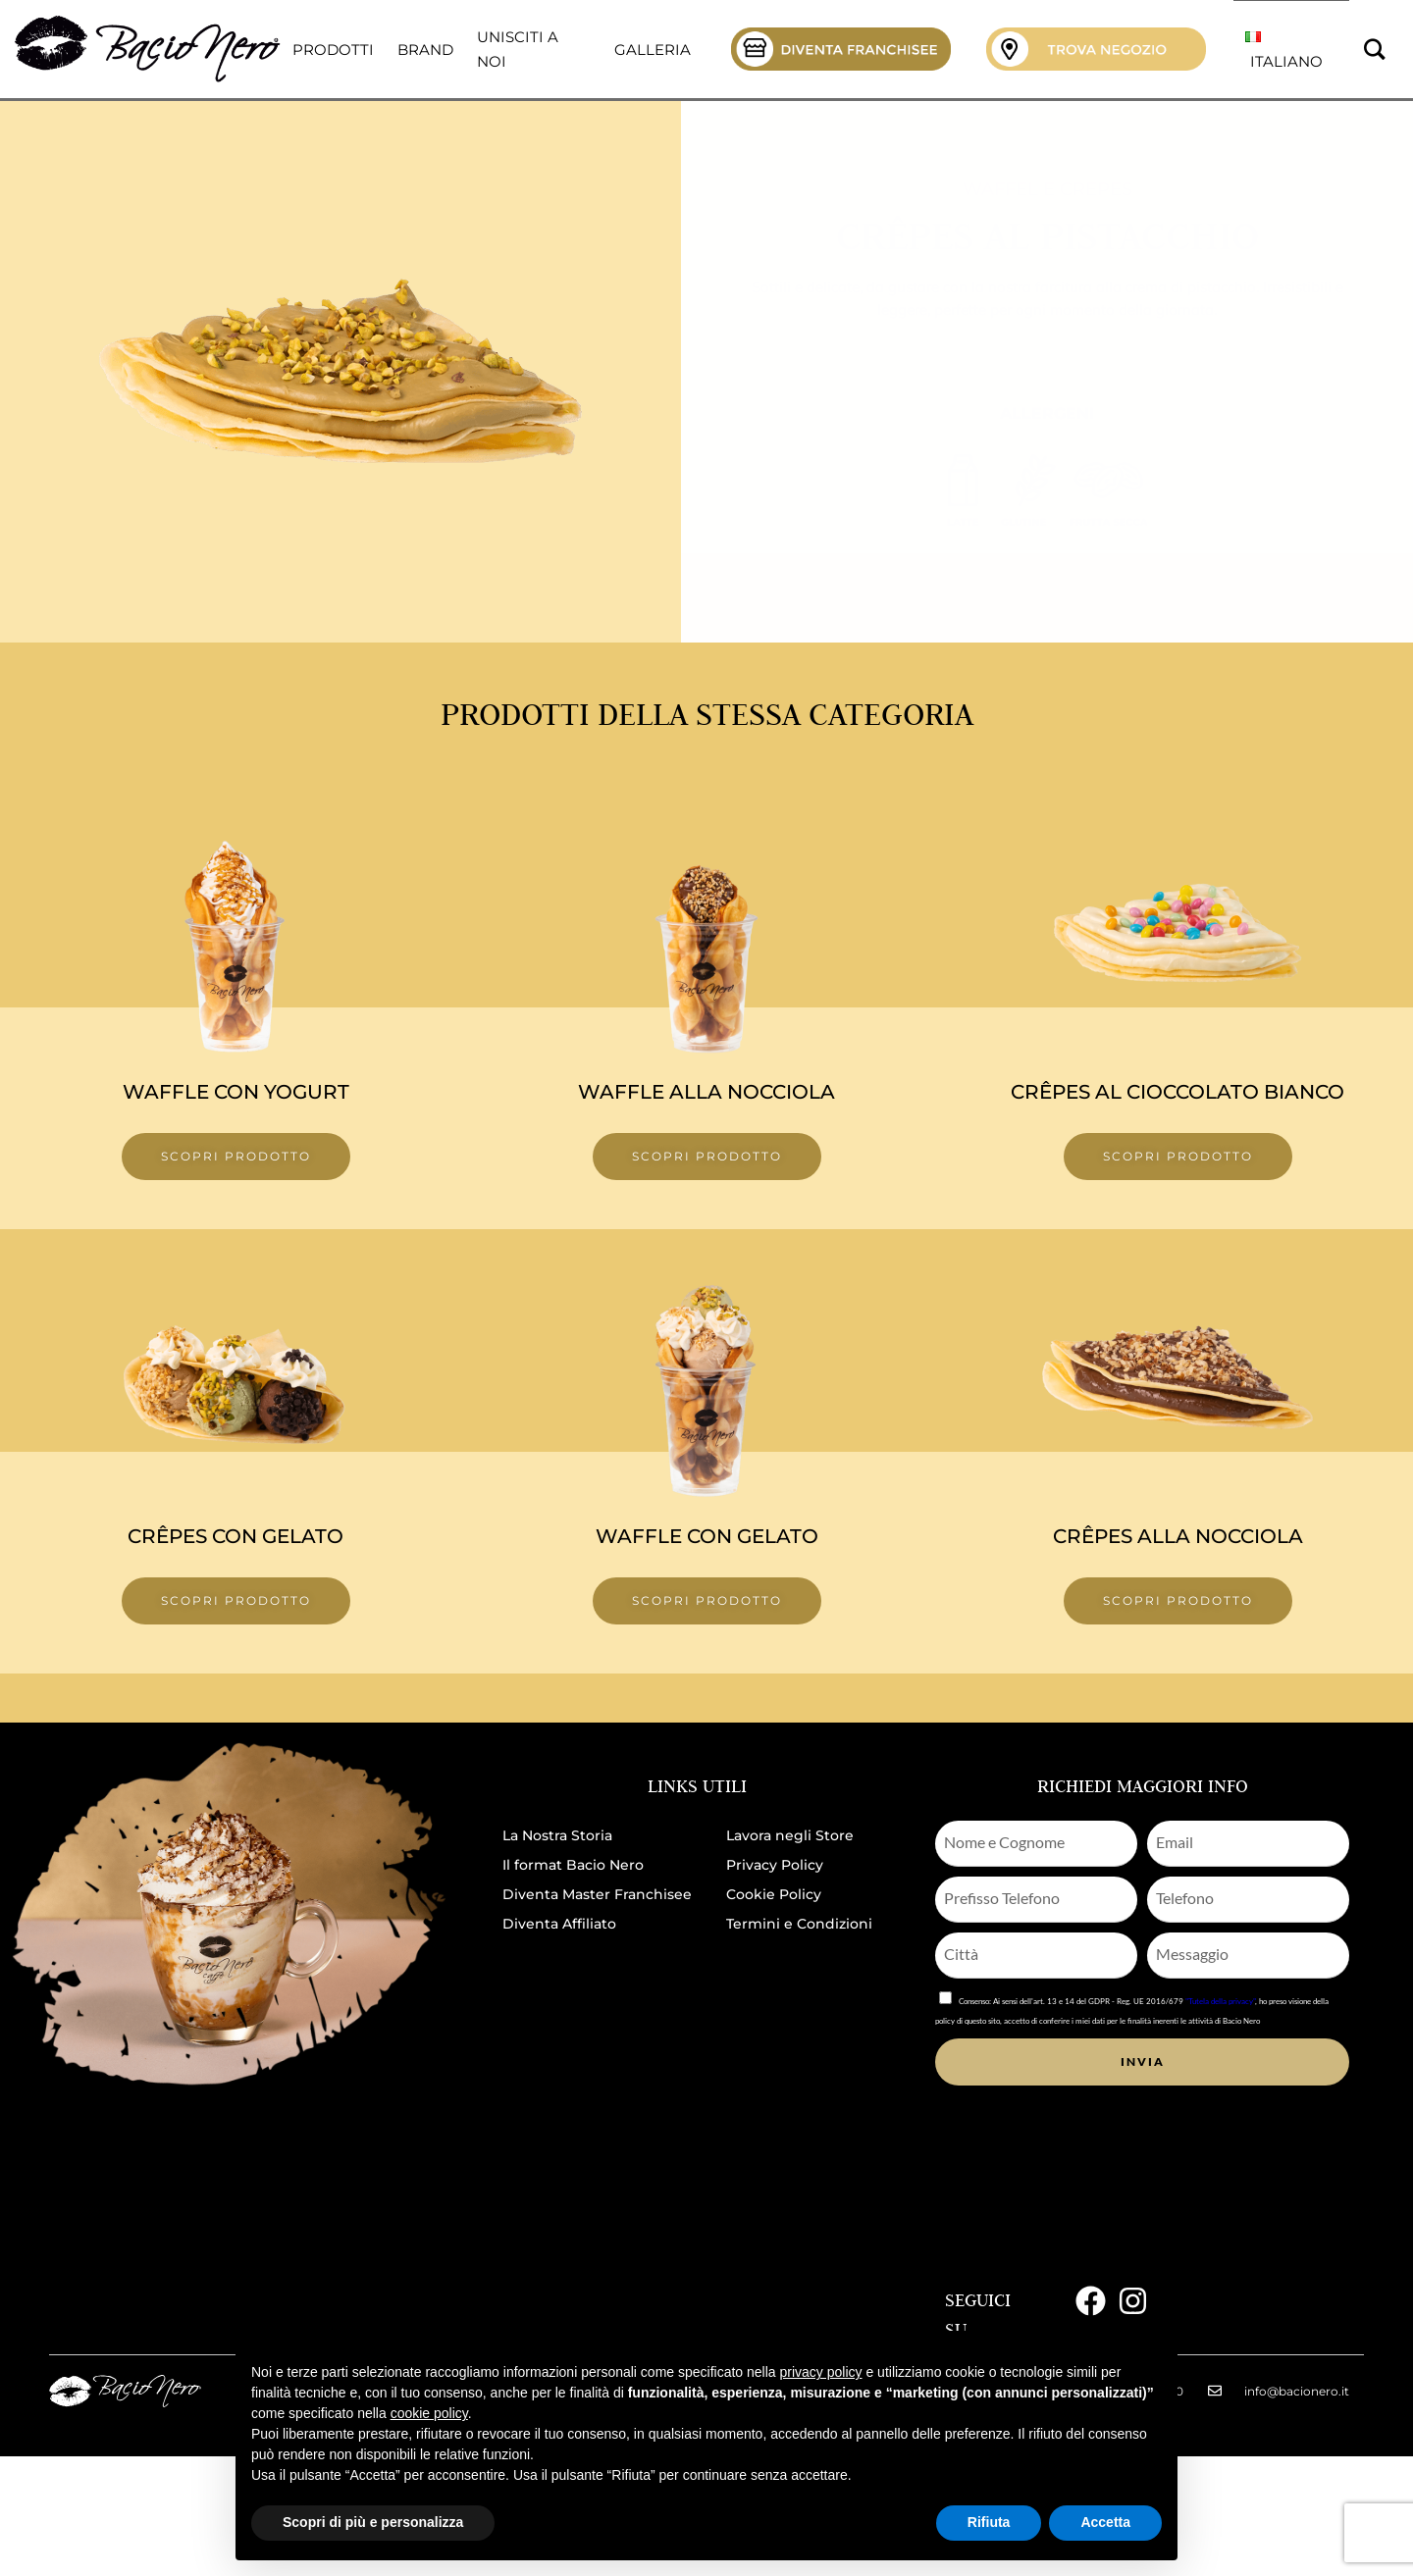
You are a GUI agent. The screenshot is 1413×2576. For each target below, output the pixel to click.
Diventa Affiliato (559, 1923)
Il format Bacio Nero (573, 1865)
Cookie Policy (773, 1894)
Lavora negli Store (790, 1835)
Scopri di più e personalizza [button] (373, 2522)
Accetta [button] (1105, 2522)
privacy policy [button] (821, 2372)
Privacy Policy (774, 1865)
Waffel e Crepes (1047, 189)
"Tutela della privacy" (1220, 2001)
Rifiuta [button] (989, 2522)
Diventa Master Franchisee (597, 1894)
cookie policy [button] (429, 2413)
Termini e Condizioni (799, 1923)
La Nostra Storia (557, 1835)
